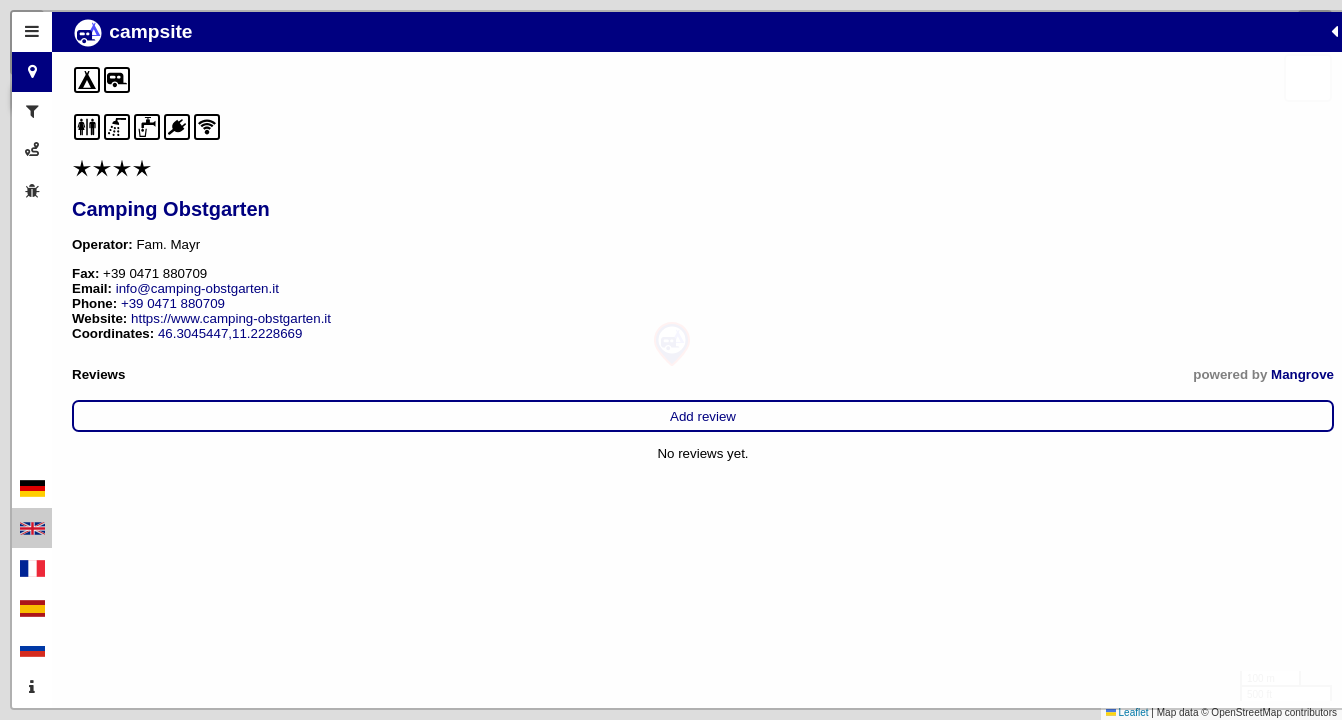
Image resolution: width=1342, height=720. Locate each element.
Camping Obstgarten (171, 209)
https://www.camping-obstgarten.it (231, 318)
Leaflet (1127, 712)
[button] (672, 344)
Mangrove (420, 374)
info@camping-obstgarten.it (197, 288)
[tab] (32, 32)
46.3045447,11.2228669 (230, 333)
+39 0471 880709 (173, 303)
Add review (262, 416)
